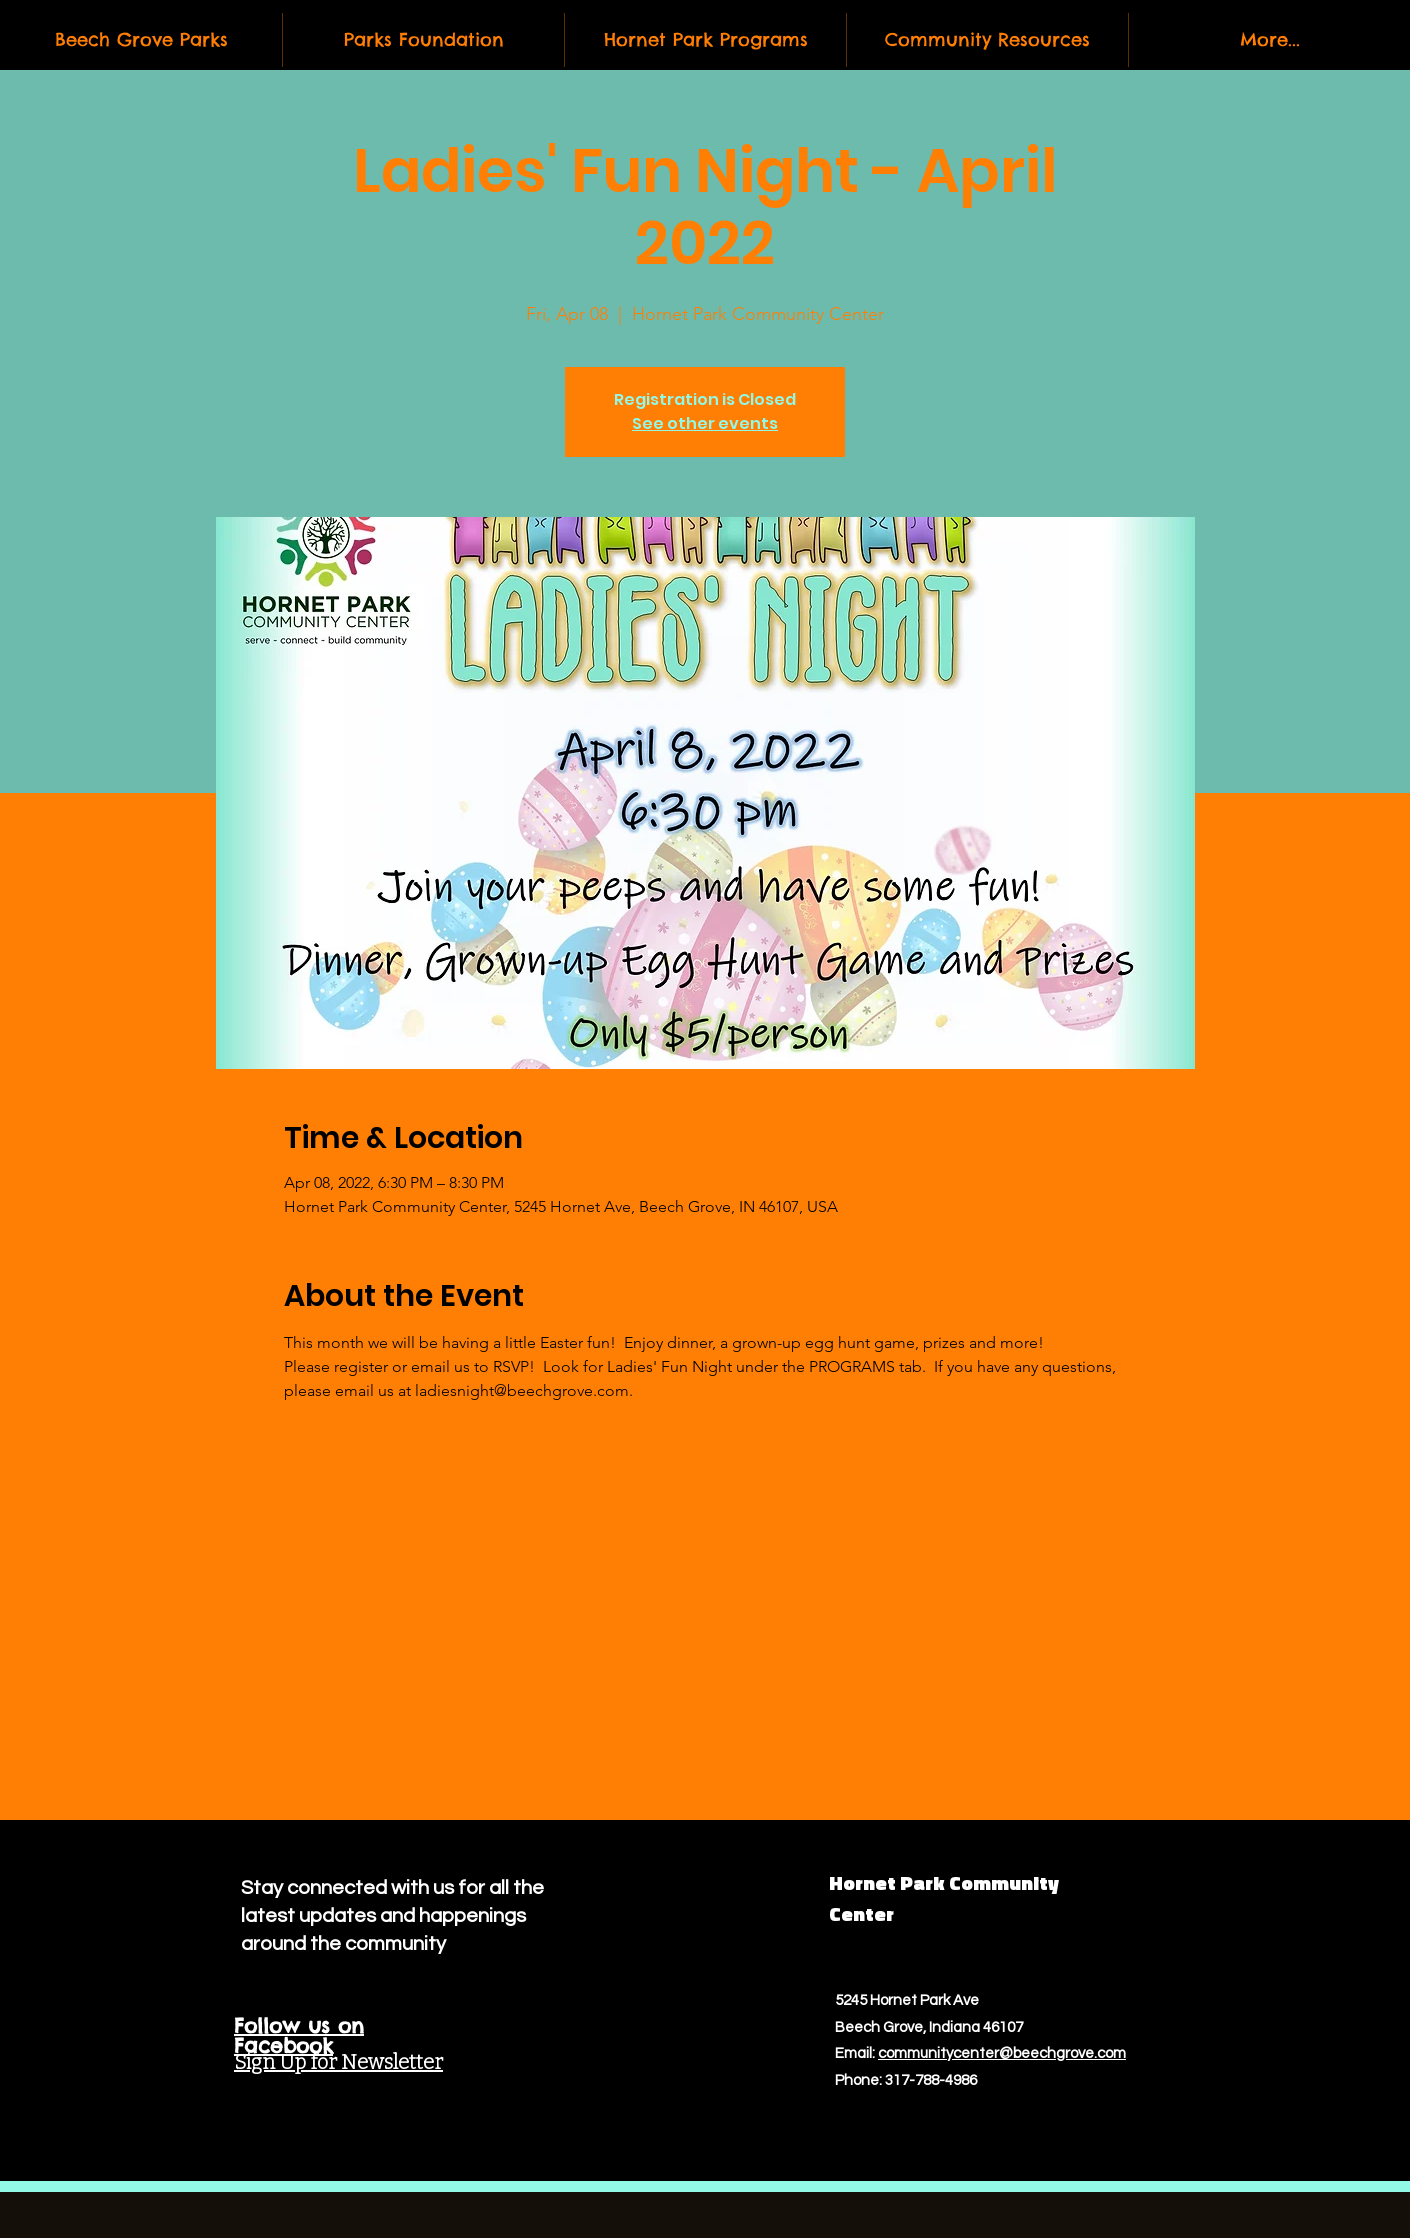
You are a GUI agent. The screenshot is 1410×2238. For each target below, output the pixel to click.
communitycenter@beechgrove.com (1002, 2053)
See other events (705, 423)
